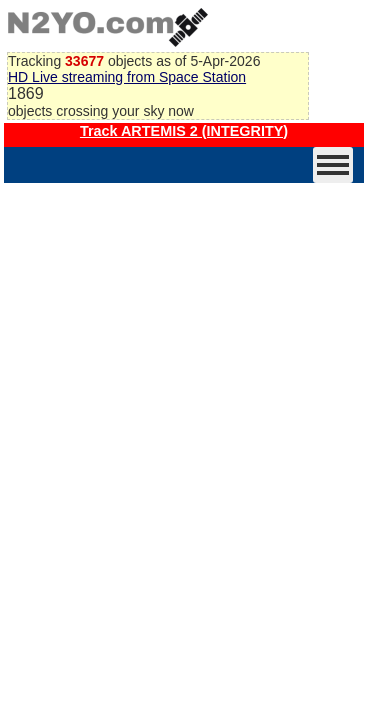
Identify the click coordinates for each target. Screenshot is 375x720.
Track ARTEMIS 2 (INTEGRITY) (184, 131)
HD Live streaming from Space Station (127, 77)
